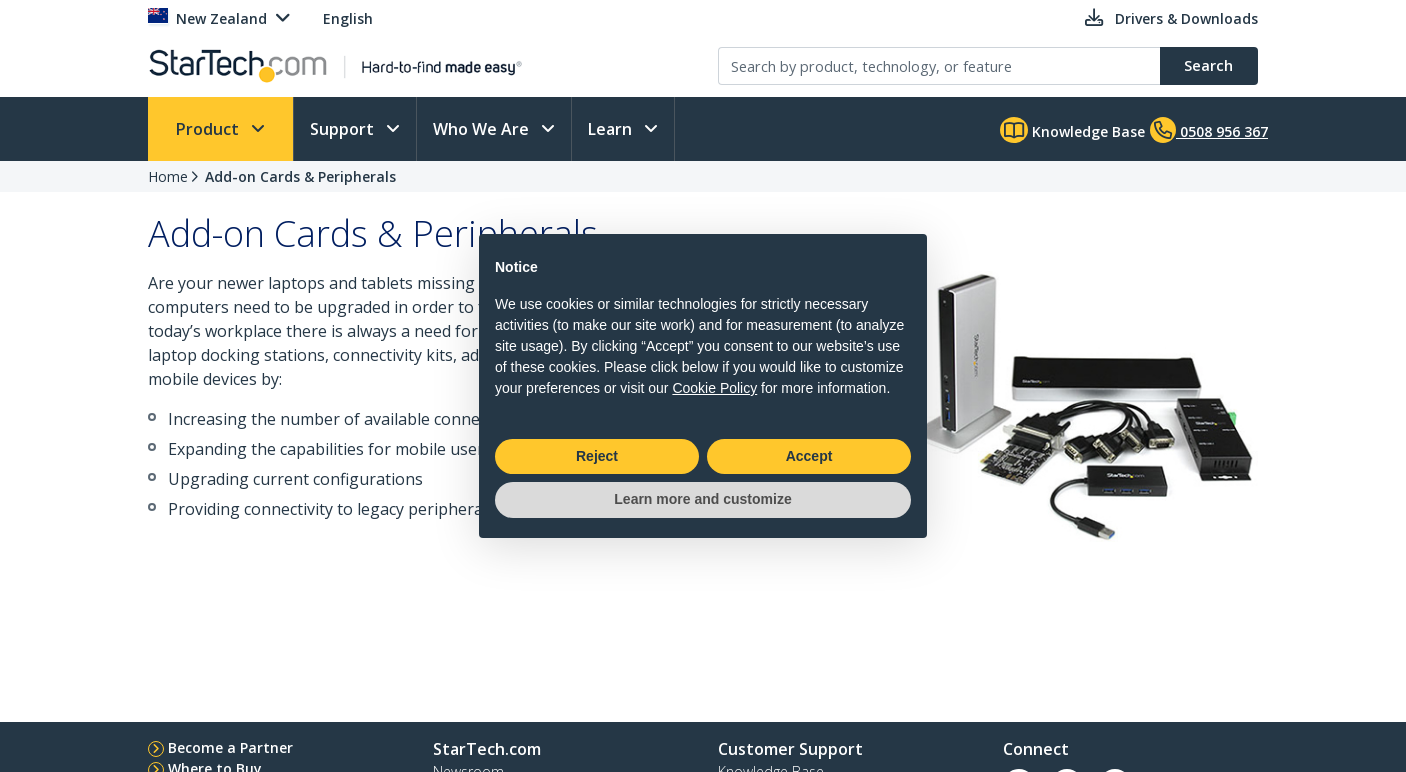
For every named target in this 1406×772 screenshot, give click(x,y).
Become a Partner (230, 747)
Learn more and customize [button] (702, 499)
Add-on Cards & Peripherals (300, 176)
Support (344, 129)
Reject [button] (597, 456)
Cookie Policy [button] (714, 388)
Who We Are (483, 129)
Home (168, 176)
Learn (612, 129)
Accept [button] (809, 456)
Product (209, 129)
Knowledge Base (1072, 130)
